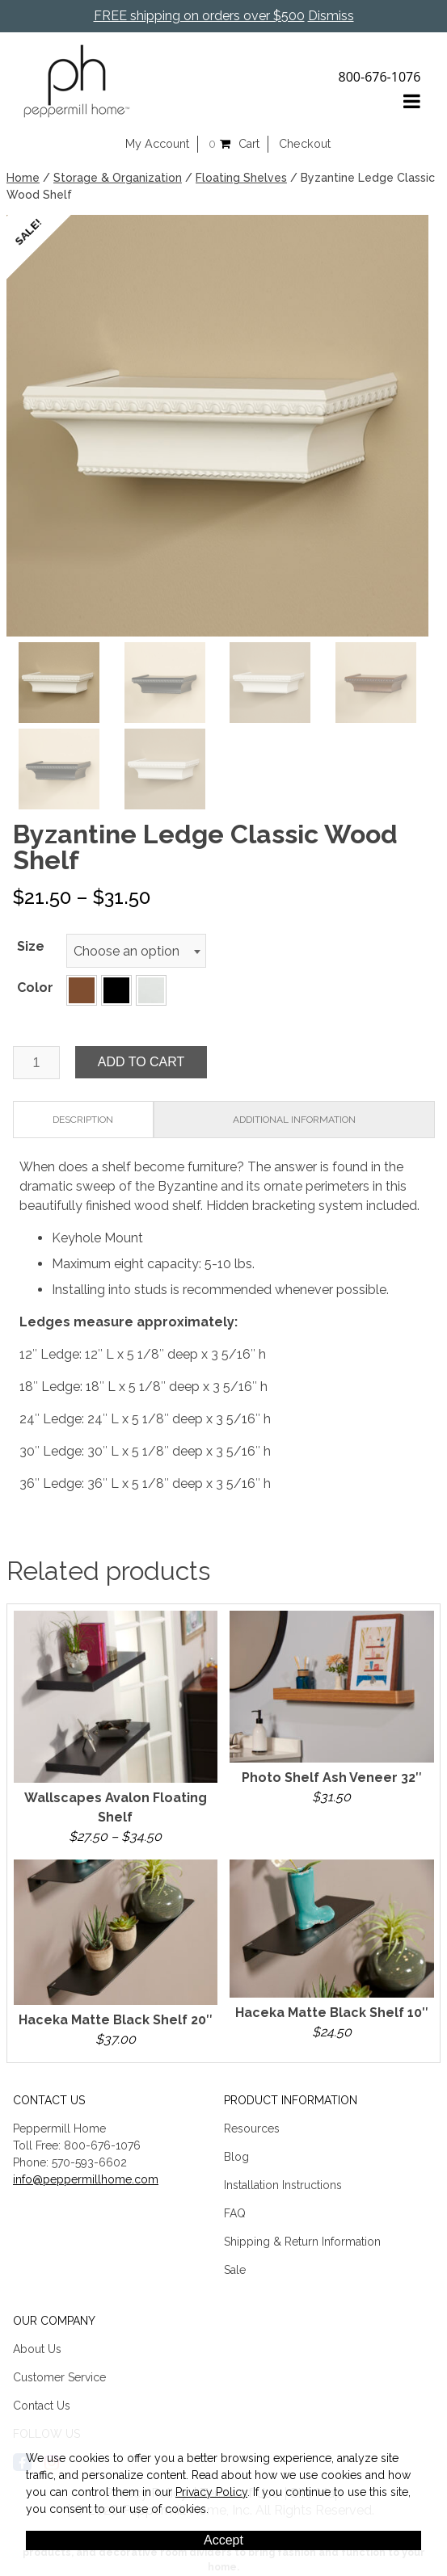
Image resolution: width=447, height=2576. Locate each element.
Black (116, 990)
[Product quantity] (36, 1062)
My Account (157, 143)
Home (23, 177)
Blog (236, 2156)
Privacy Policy (211, 2492)
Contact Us (41, 2405)
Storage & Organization (117, 177)
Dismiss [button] (331, 15)
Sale (235, 2269)
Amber (82, 990)
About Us (37, 2349)
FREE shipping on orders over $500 (199, 15)
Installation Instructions (283, 2185)
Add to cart (141, 1062)
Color (35, 987)
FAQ (235, 2213)
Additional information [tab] (294, 1119)
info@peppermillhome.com (85, 2179)
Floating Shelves (241, 177)
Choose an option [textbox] (126, 951)
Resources (252, 2128)
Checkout (305, 143)
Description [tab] (83, 1119)
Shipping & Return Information (302, 2241)
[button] (81, 990)
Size (30, 946)
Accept (223, 2540)
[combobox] (136, 951)
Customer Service (59, 2377)
